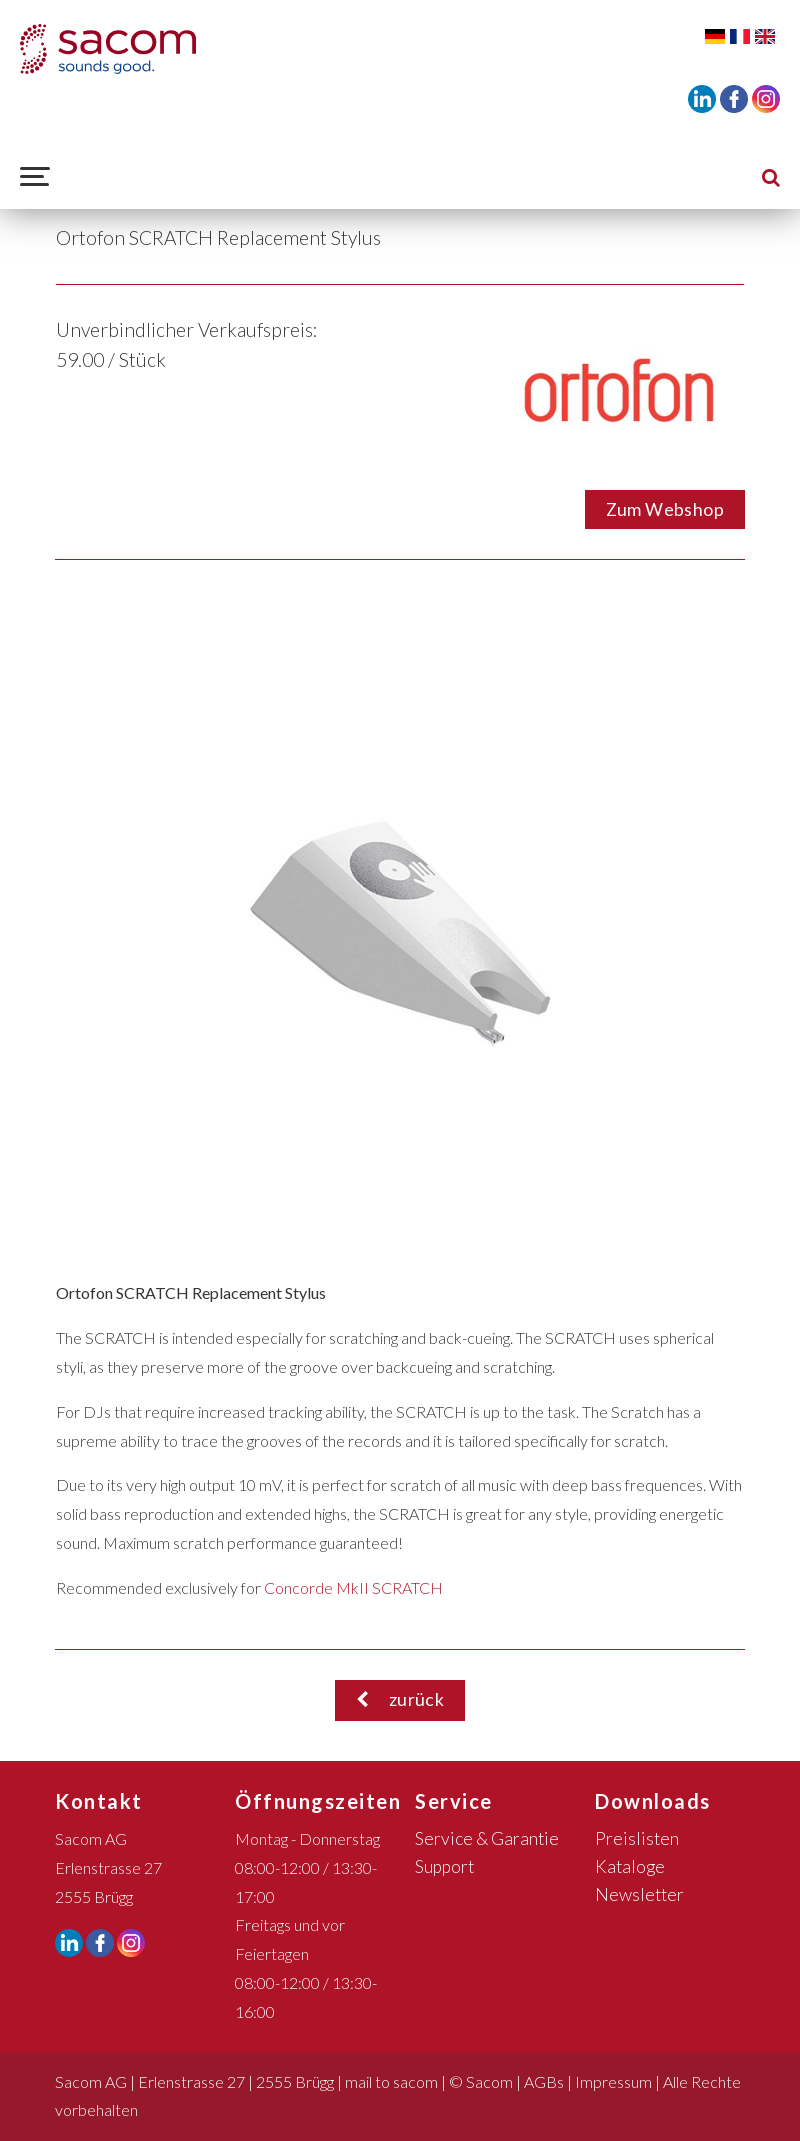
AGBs (544, 2081)
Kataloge (630, 1866)
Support (444, 1866)
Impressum (613, 2081)
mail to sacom (391, 2081)
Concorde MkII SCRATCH (353, 1587)
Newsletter (639, 1894)
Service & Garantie (487, 1838)
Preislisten (637, 1838)
